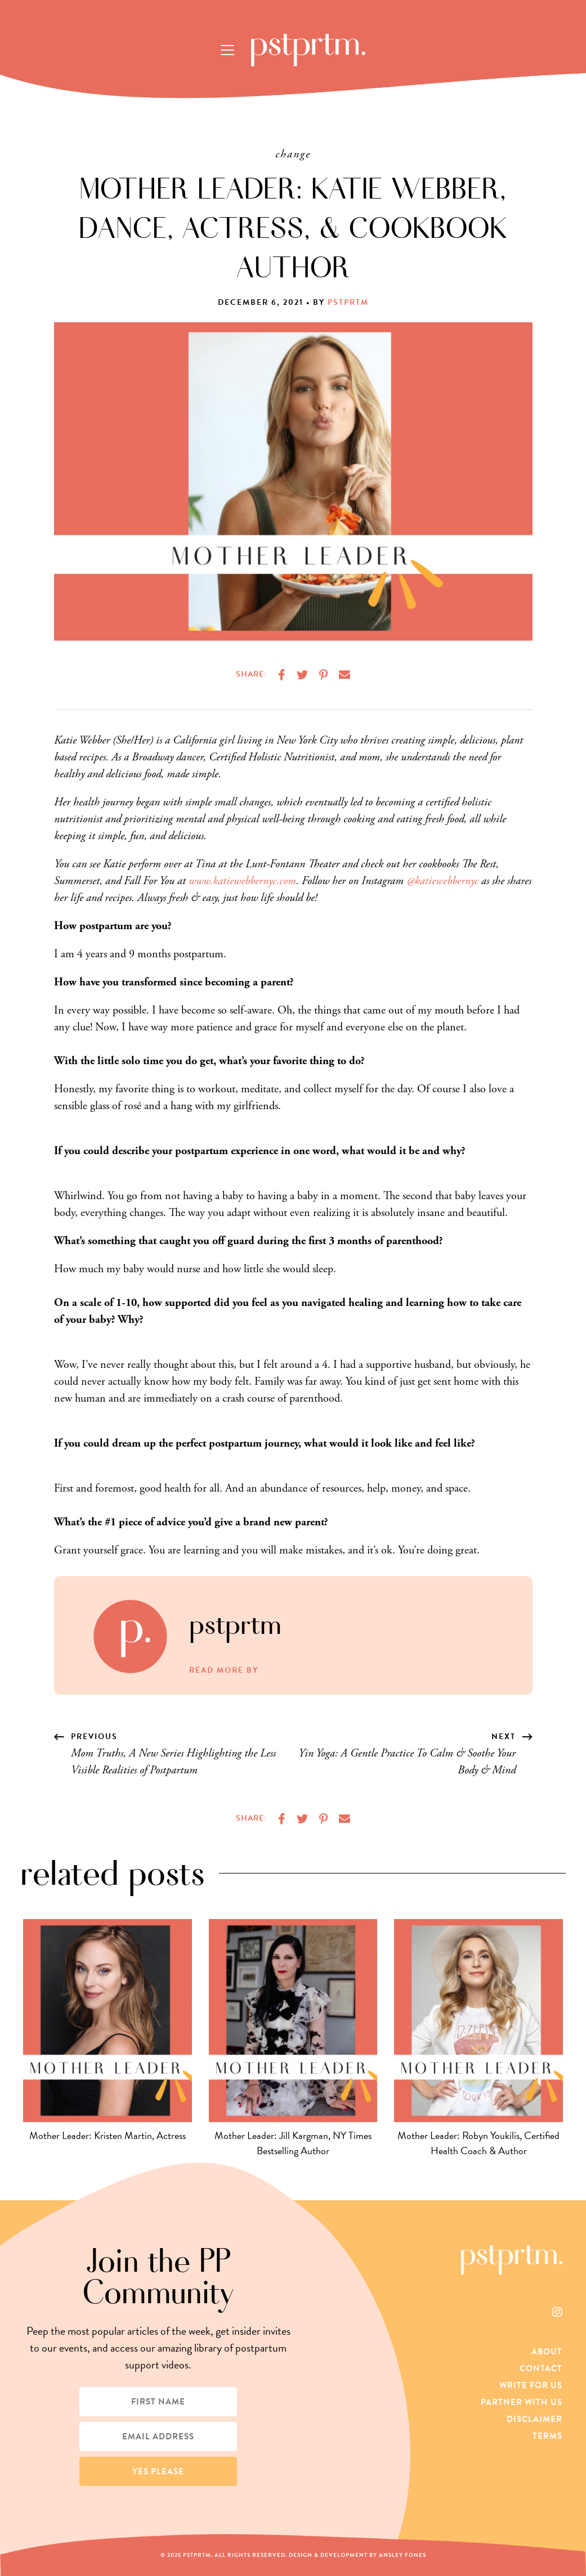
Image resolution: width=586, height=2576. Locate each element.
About (546, 2351)
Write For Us (530, 2385)
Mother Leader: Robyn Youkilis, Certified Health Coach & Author (478, 2143)
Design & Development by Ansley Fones (357, 2555)
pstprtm (348, 302)
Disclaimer (534, 2419)
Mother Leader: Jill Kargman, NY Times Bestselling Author (293, 2143)
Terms (547, 2436)
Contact (541, 2368)
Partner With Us (521, 2402)
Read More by (223, 1670)
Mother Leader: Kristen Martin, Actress (107, 2135)
